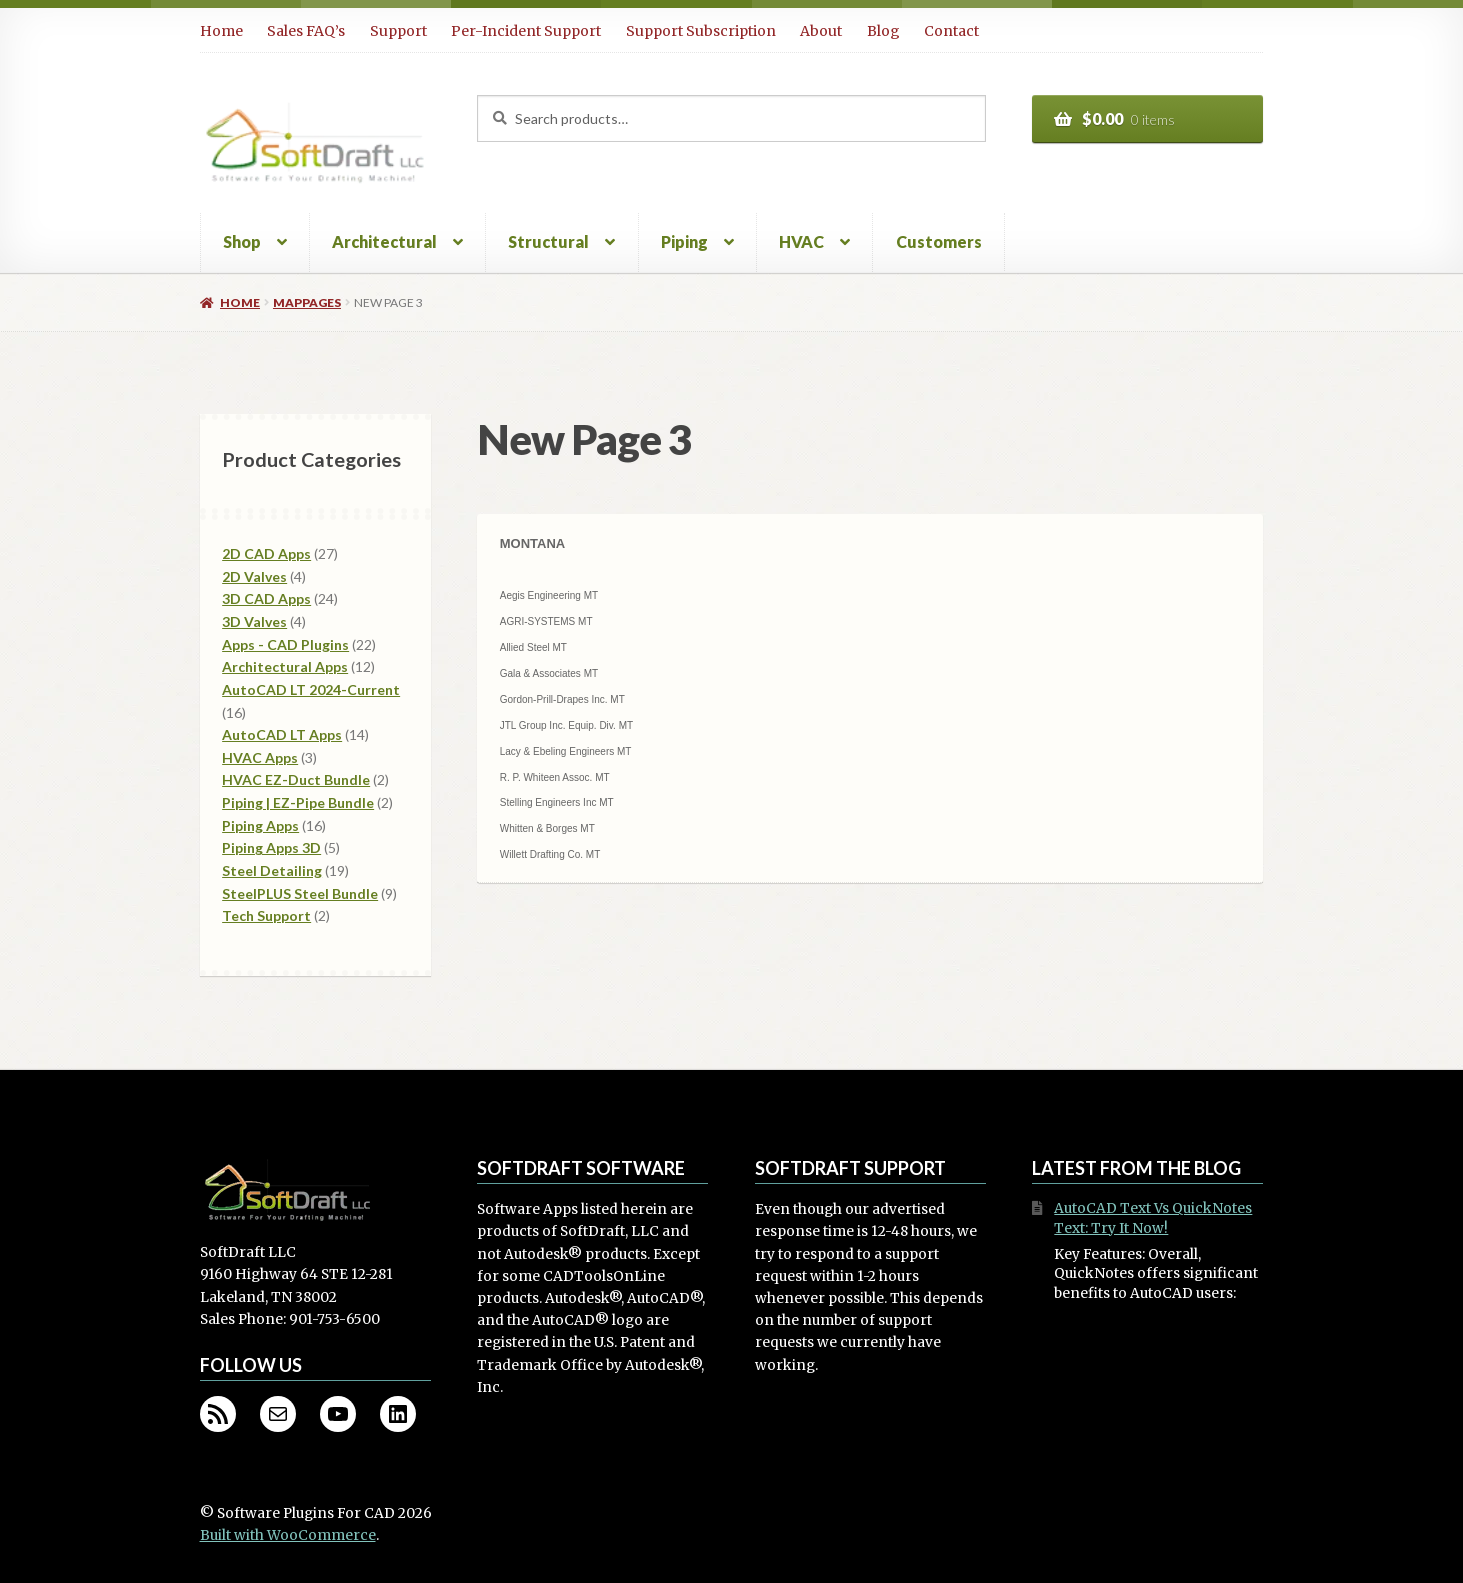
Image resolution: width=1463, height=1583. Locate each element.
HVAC (801, 241)
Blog (883, 31)
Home (221, 31)
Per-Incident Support (526, 31)
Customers (939, 241)
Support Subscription (701, 31)
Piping (684, 241)
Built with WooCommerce (288, 1535)
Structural (548, 241)
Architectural (384, 241)
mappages (307, 302)
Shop (242, 241)
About (821, 31)
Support (398, 31)
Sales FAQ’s (306, 31)
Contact (951, 31)
